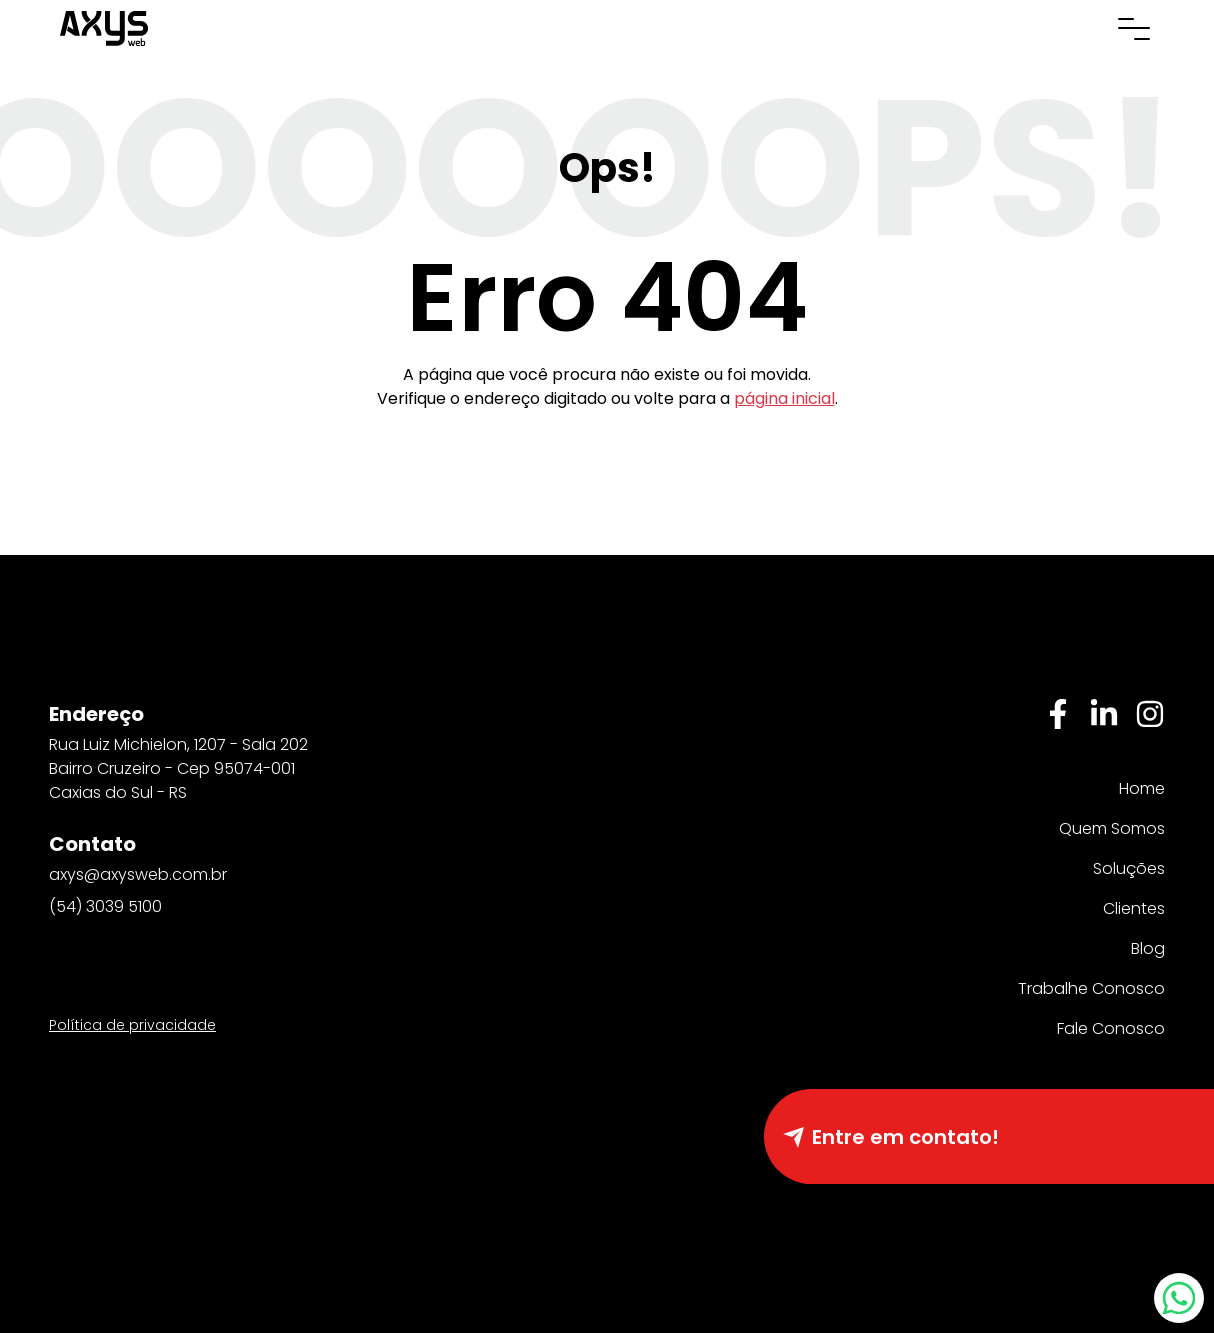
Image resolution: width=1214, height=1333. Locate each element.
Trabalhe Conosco (1091, 988)
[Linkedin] (1104, 714)
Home (1142, 788)
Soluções (1129, 868)
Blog (1148, 948)
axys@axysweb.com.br (138, 874)
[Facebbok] (1058, 714)
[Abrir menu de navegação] (1134, 28)
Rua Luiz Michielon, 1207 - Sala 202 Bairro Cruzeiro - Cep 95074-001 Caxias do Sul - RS (178, 768)
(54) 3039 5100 (105, 906)
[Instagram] (1150, 714)
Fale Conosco (1111, 1028)
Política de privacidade (132, 1025)
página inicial (784, 398)
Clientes (1134, 908)
